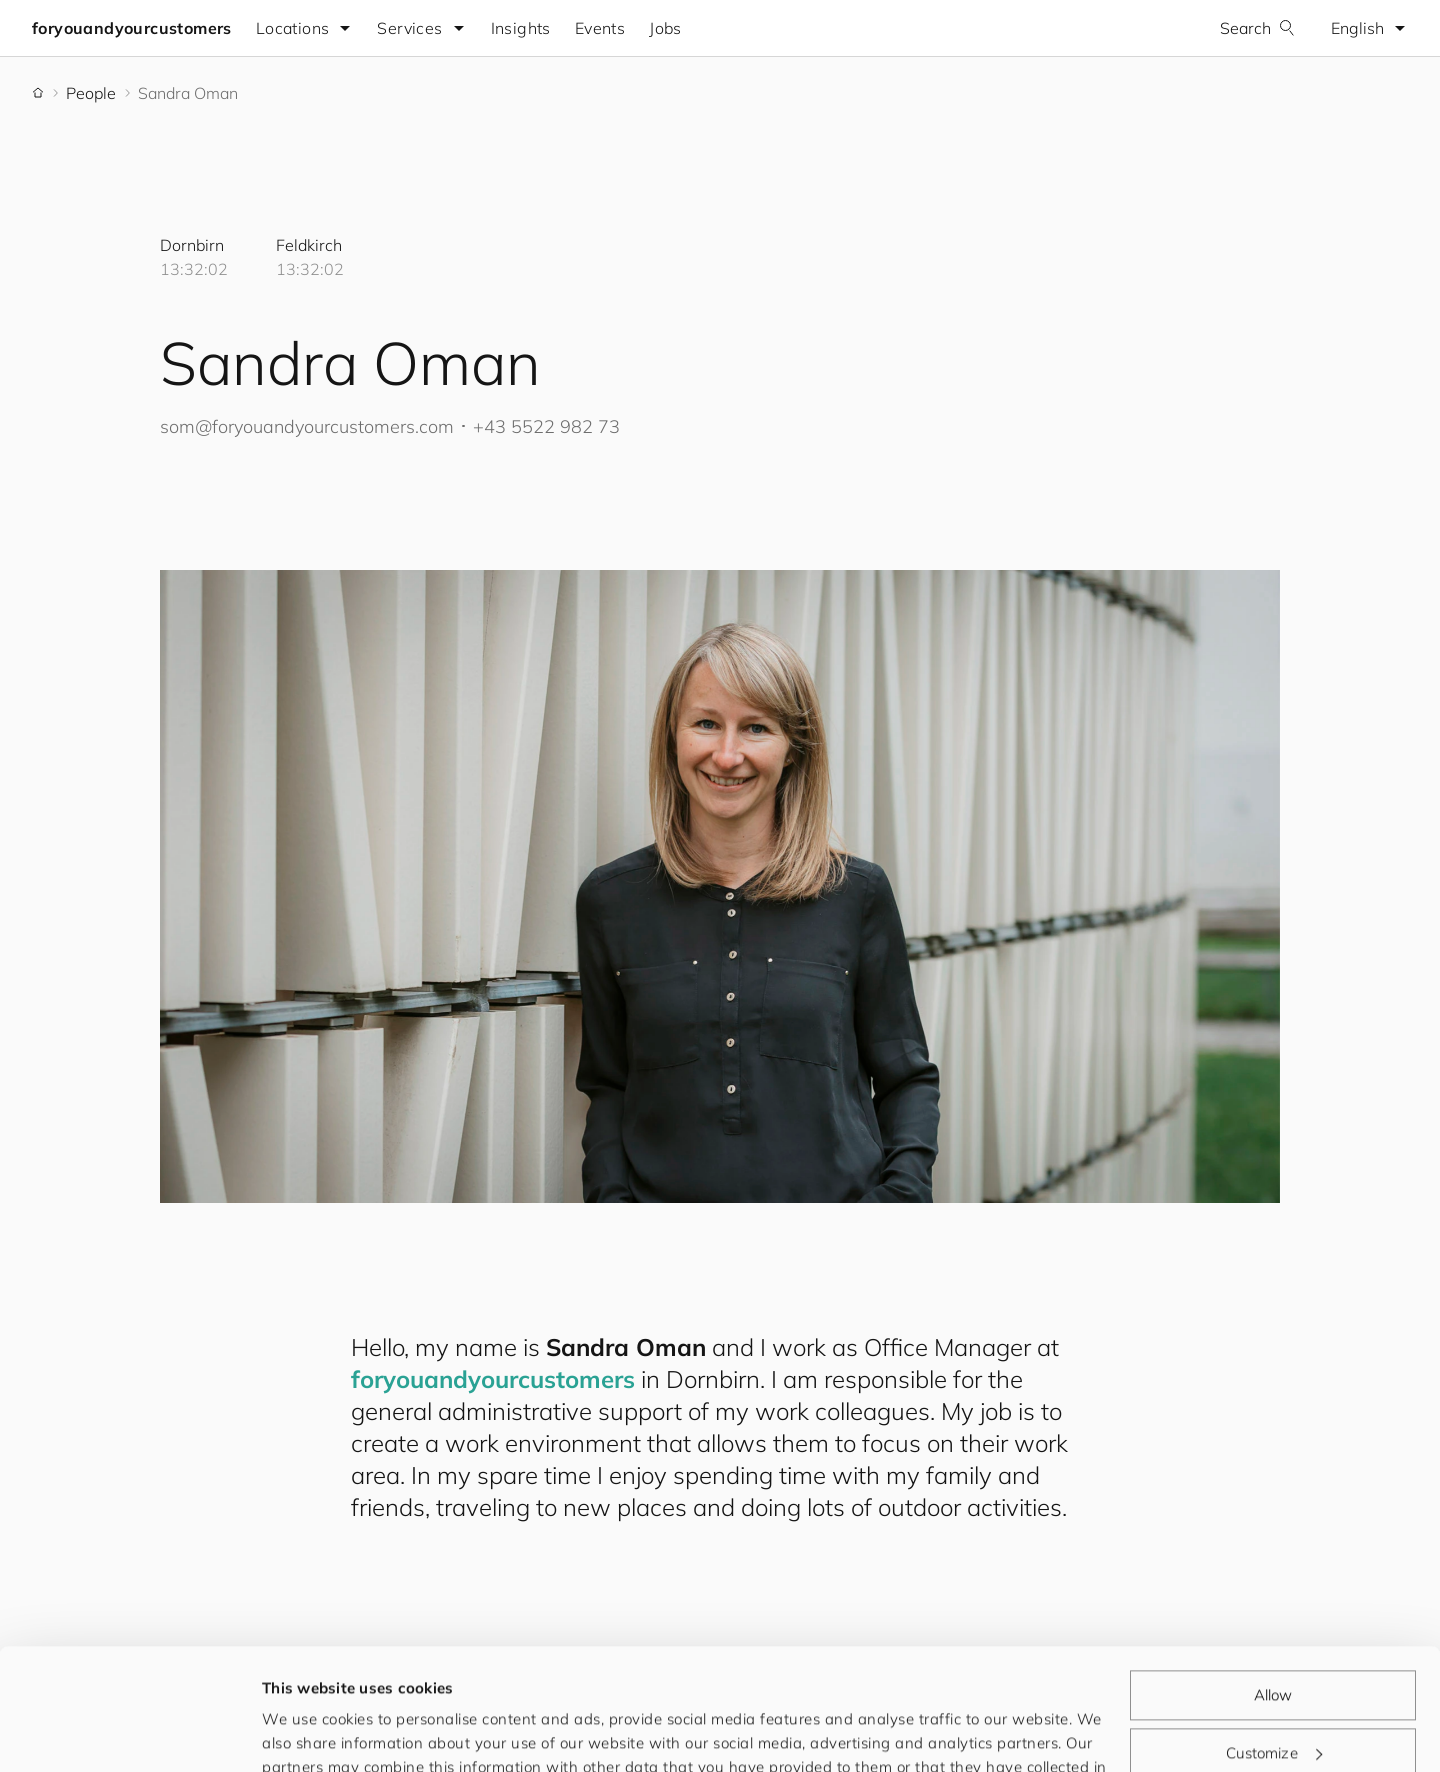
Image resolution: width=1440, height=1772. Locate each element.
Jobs (665, 28)
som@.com (307, 426)
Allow (1273, 1581)
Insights (521, 28)
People (91, 93)
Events (600, 28)
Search (1257, 28)
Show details (309, 1732)
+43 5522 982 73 (546, 426)
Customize (1274, 1638)
